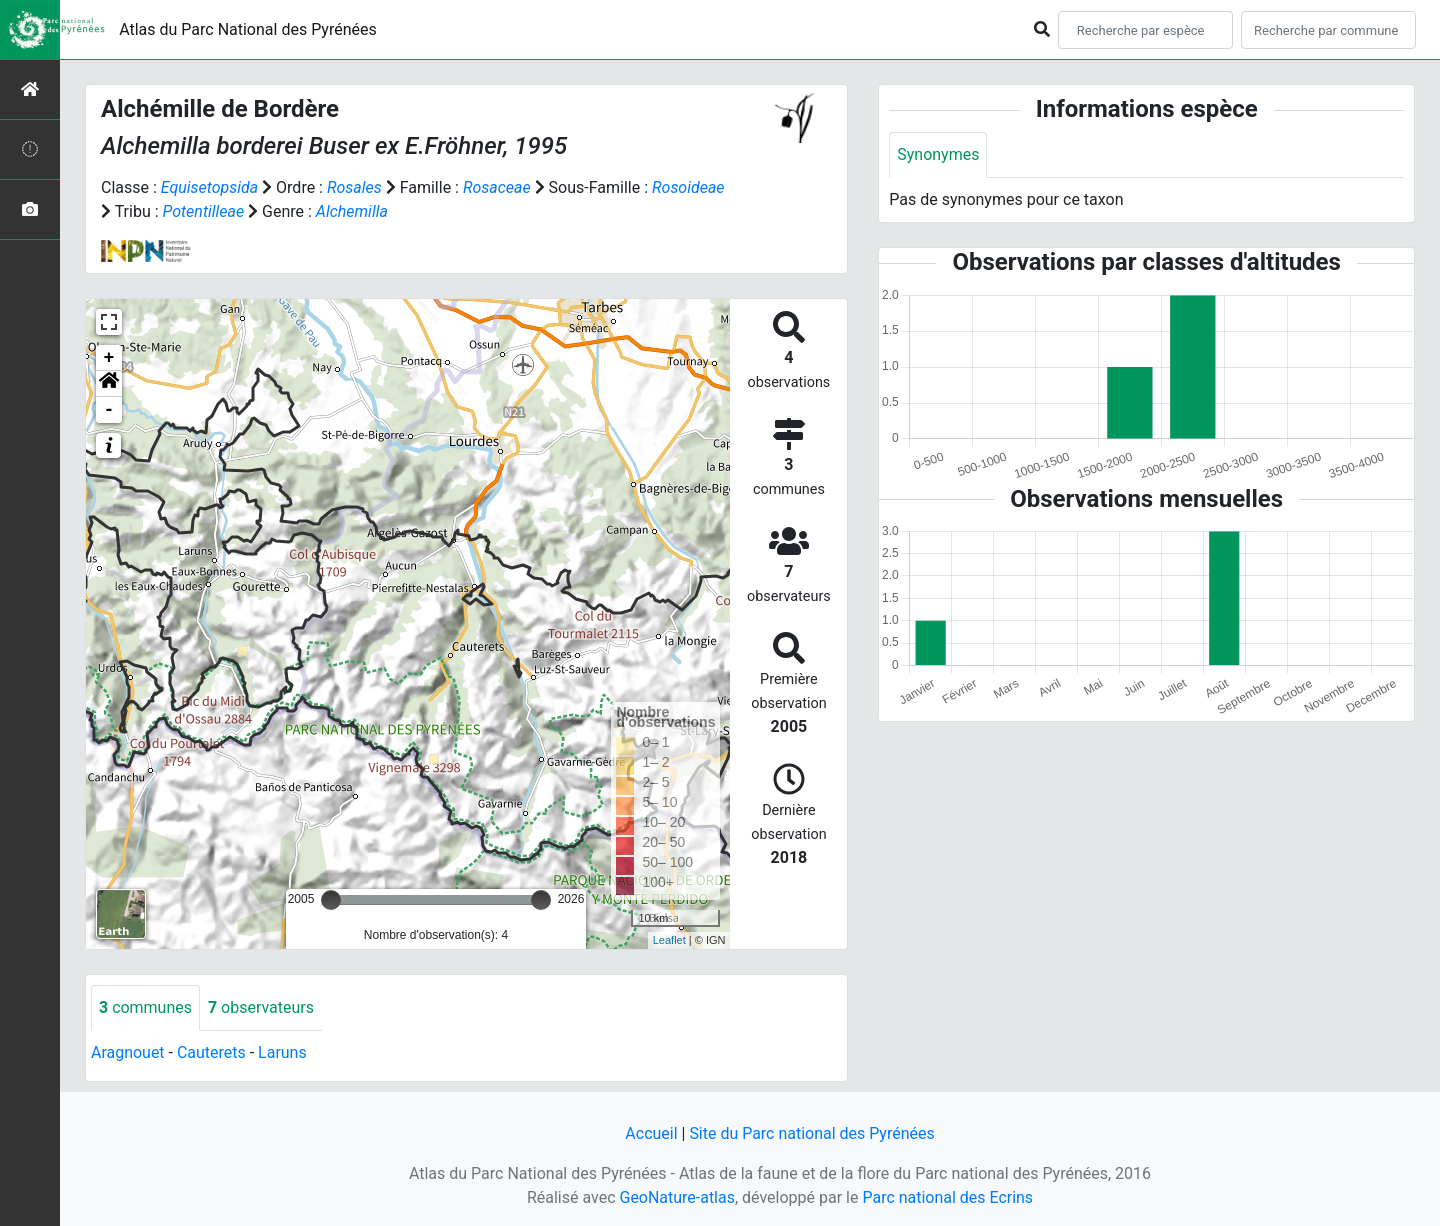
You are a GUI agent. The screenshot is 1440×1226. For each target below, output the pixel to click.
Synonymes (938, 154)
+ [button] (109, 358)
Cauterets (211, 1052)
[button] (109, 384)
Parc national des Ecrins (947, 1197)
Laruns (282, 1052)
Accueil (651, 1133)
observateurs (261, 1007)
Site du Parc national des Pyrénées (812, 1133)
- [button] (109, 410)
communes (145, 1007)
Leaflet (669, 940)
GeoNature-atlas (677, 1197)
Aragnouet (128, 1052)
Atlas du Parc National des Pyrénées (248, 29)
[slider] (331, 900)
